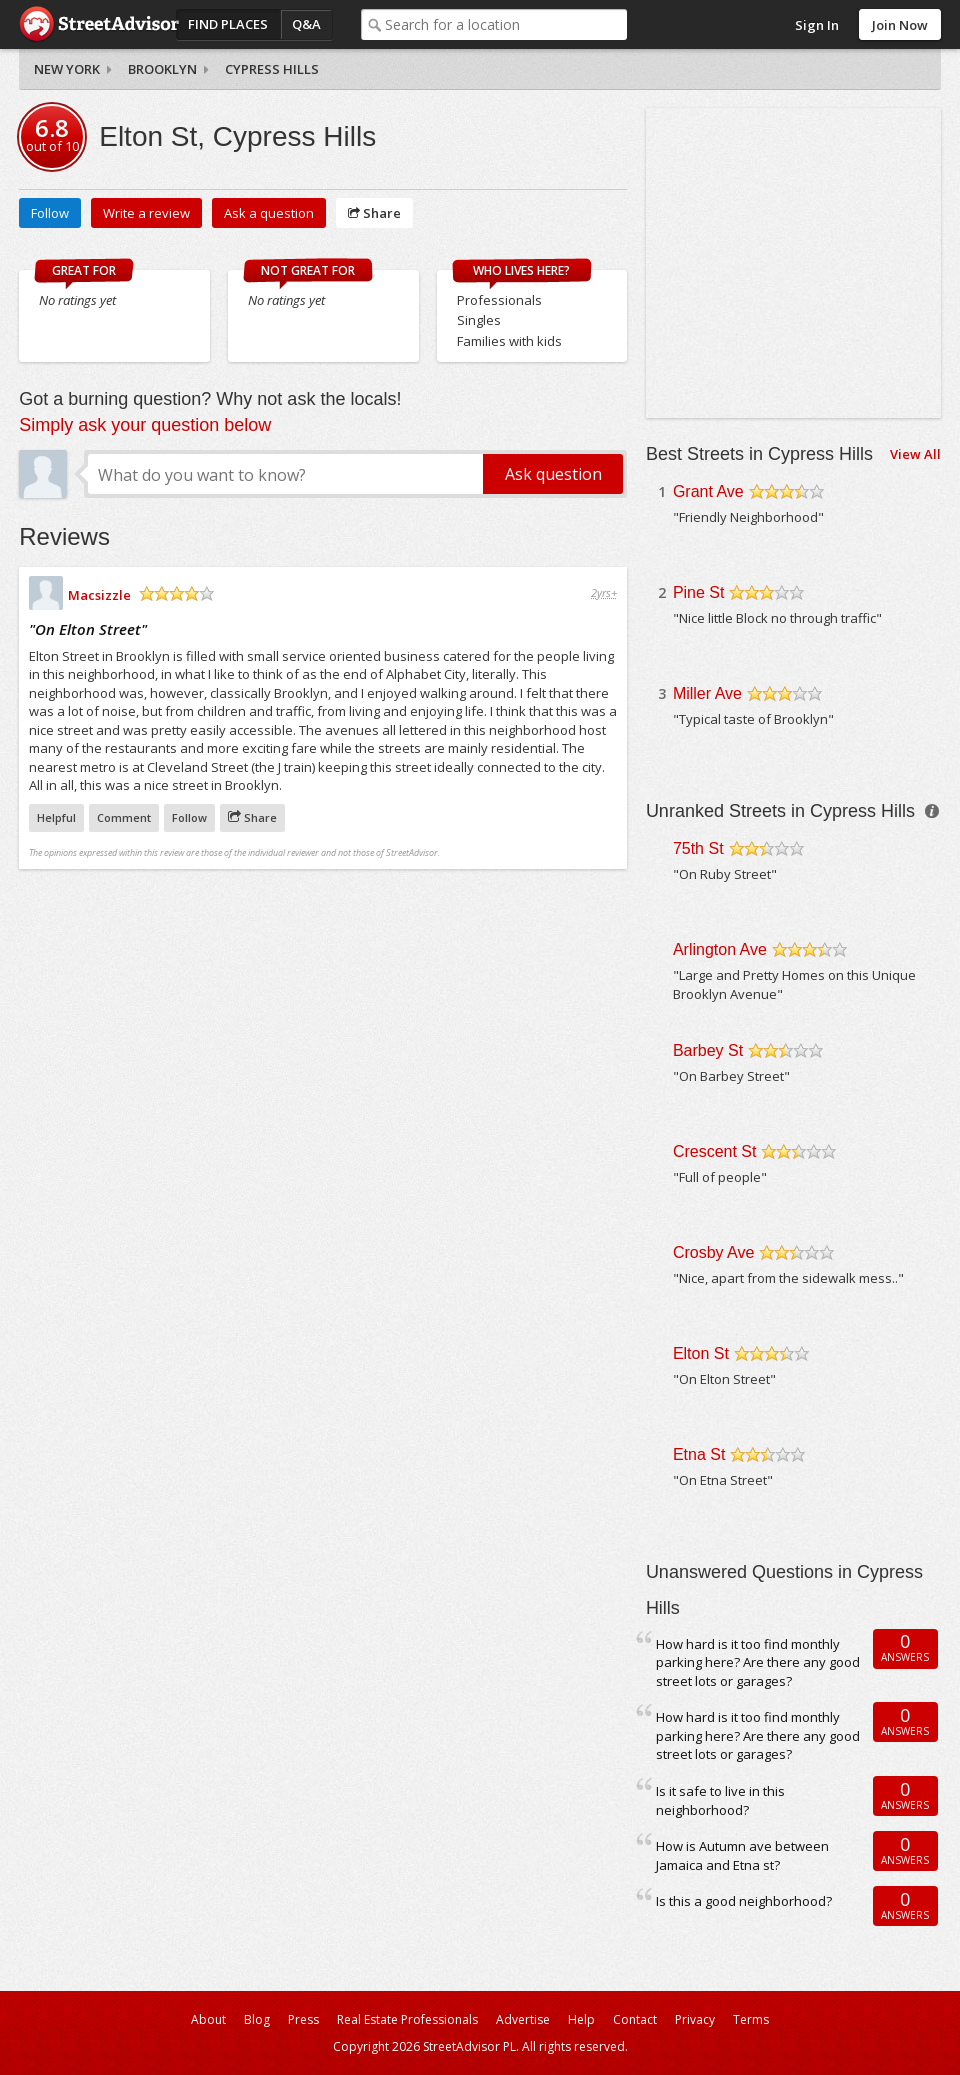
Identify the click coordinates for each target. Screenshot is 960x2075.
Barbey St (708, 1050)
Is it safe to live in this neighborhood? (720, 1800)
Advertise (523, 2019)
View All (915, 454)
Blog (257, 2019)
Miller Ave (707, 693)
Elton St (701, 1353)
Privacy (695, 2019)
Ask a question (269, 213)
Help (581, 2019)
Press (303, 2019)
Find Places (228, 24)
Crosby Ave (714, 1252)
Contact (635, 2019)
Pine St (699, 592)
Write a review (146, 213)
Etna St (699, 1454)
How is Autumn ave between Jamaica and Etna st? (742, 1855)
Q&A (306, 24)
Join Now (900, 25)
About (208, 2019)
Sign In (817, 25)
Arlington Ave (720, 949)
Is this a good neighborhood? (744, 1901)
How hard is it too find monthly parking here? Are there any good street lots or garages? (758, 1662)
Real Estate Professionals (407, 2019)
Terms (751, 2019)
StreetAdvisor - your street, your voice (99, 24)
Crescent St (715, 1151)
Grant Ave (708, 491)
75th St (698, 848)
